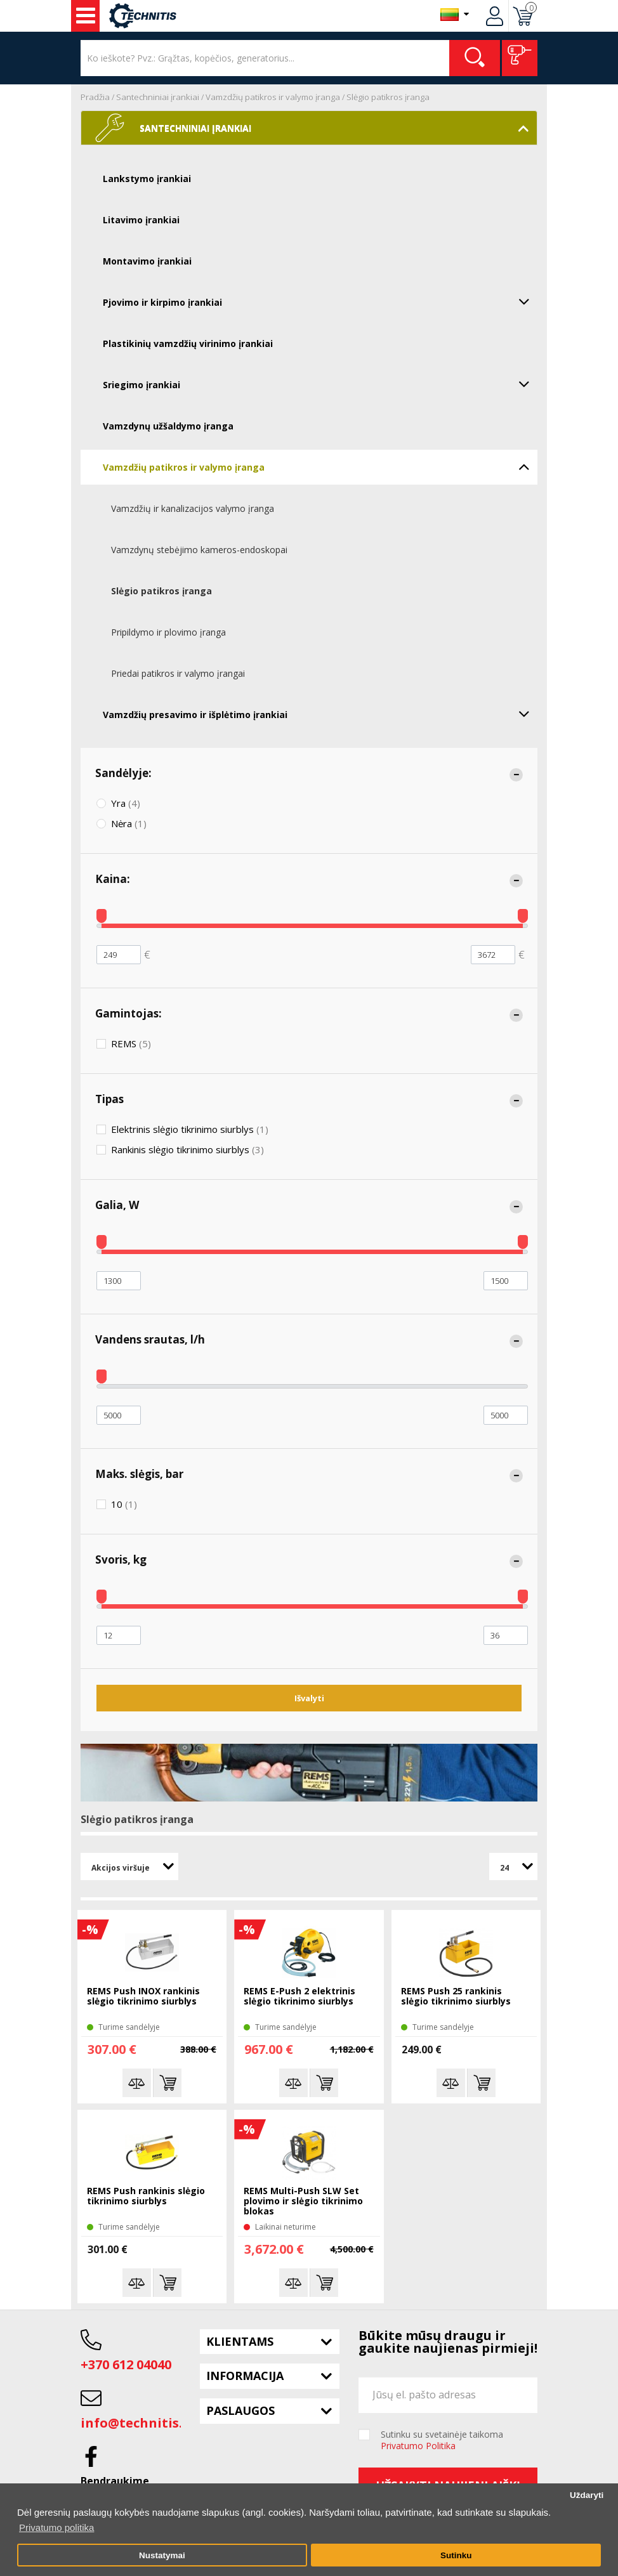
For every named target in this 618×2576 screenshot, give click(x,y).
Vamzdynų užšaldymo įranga (168, 426)
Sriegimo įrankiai (320, 383)
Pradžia (95, 97)
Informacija (245, 2375)
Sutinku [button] (456, 2555)
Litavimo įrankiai (141, 220)
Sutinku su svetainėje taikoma (442, 2440)
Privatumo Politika (418, 2446)
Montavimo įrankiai (147, 261)
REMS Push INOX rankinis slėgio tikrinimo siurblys (143, 1996)
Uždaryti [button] (586, 2495)
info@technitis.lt (137, 2422)
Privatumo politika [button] (56, 2527)
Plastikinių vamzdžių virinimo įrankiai (188, 343)
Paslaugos (240, 2410)
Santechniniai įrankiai (157, 97)
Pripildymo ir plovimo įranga (168, 632)
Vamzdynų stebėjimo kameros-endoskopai (199, 550)
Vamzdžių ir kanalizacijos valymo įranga (192, 508)
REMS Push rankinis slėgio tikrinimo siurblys (146, 2196)
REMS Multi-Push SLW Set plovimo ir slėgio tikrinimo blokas (303, 2201)
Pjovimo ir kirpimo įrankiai (320, 301)
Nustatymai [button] (162, 2555)
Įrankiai (85, 16)
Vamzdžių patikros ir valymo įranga (273, 97)
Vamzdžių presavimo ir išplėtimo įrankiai (320, 713)
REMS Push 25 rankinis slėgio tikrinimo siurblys (456, 1996)
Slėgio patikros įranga (388, 97)
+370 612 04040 (126, 2364)
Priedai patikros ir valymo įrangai (178, 673)
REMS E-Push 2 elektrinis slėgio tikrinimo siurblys (299, 1996)
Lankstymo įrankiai (147, 179)
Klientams (239, 2341)
